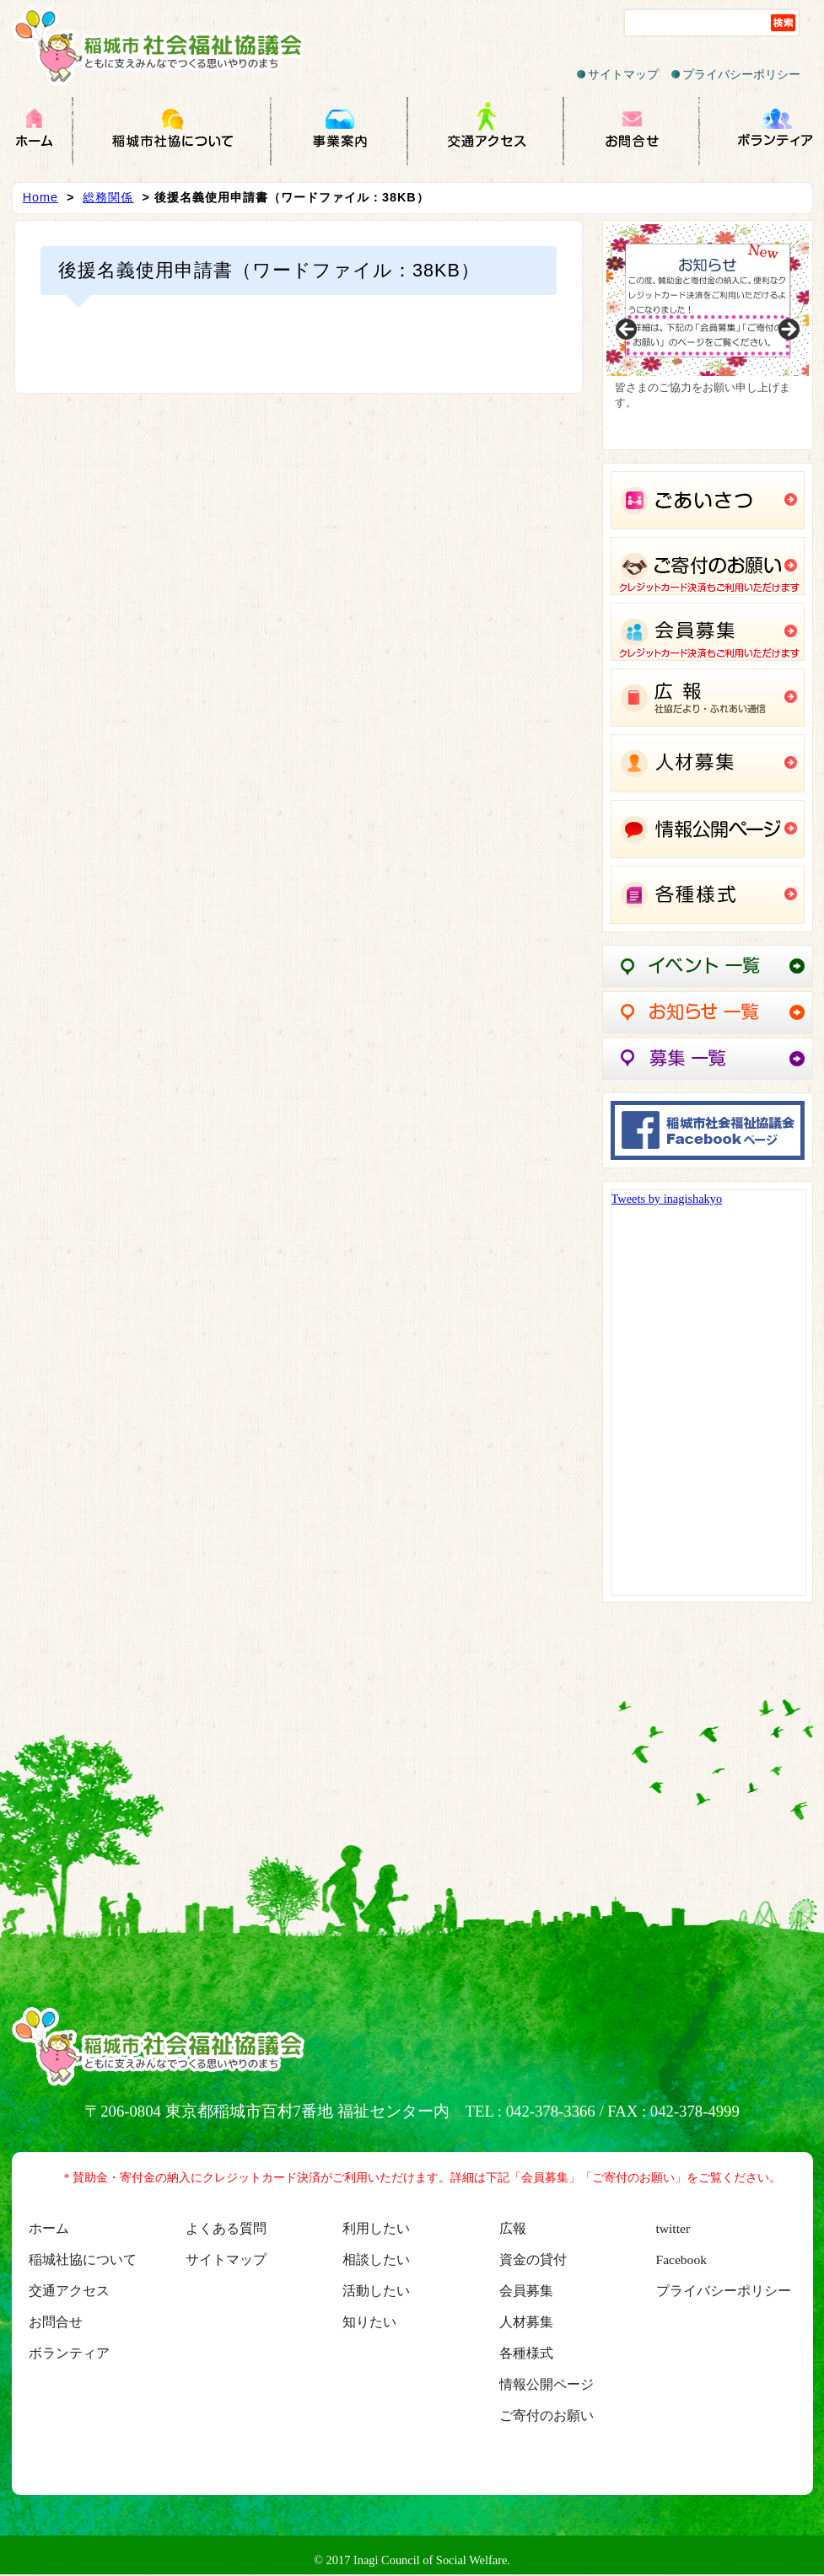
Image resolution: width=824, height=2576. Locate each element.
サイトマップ (618, 74)
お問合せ (56, 2322)
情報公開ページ (546, 2384)
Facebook (681, 2259)
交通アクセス (69, 2291)
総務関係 (108, 197)
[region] (707, 335)
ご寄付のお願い (546, 2415)
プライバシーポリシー (736, 74)
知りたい (369, 2322)
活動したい (376, 2291)
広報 (512, 2228)
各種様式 (526, 2353)
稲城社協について (83, 2259)
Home (40, 197)
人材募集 (526, 2322)
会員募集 (526, 2291)
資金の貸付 (533, 2259)
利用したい (376, 2228)
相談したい (376, 2259)
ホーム (49, 2228)
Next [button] (787, 330)
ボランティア (69, 2353)
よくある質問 (226, 2228)
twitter (673, 2228)
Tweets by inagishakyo (667, 1198)
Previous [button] (627, 330)
